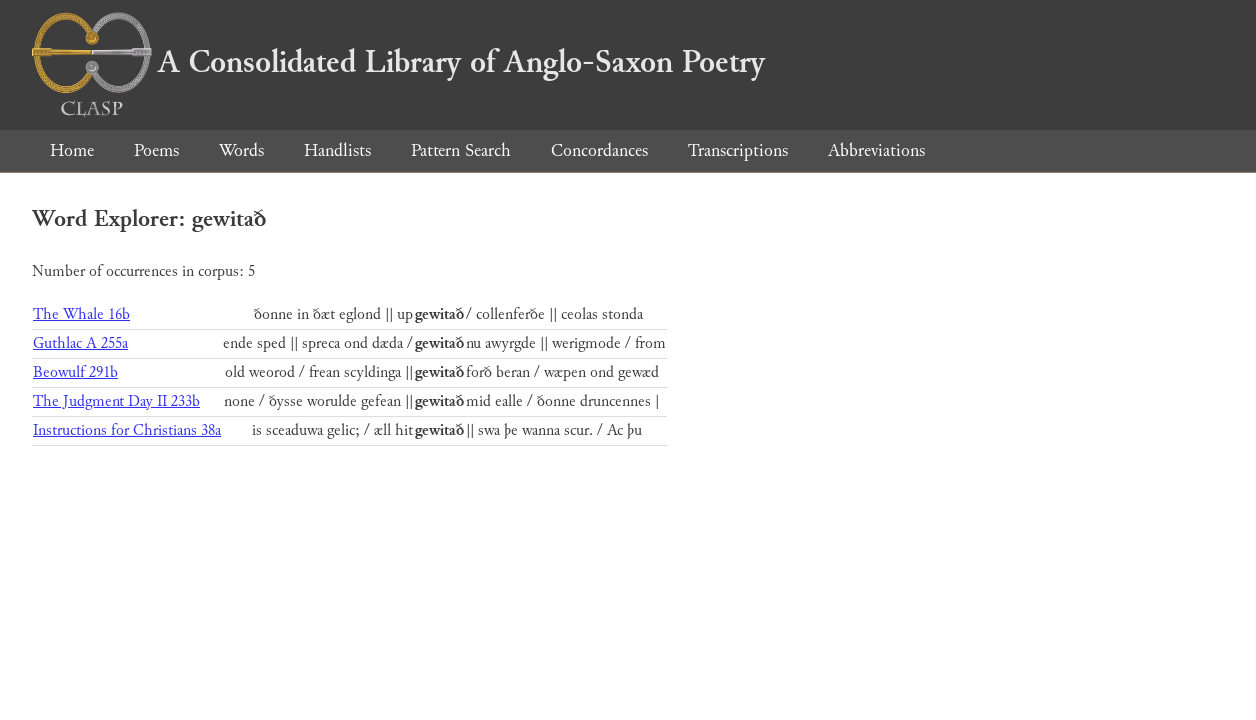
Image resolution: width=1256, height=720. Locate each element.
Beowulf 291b (75, 372)
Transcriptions (738, 150)
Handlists (337, 150)
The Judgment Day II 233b (116, 401)
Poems (156, 150)
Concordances (599, 150)
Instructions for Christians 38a (127, 430)
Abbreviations (876, 150)
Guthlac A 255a (80, 343)
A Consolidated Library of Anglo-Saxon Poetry (398, 62)
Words (241, 150)
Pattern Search (461, 150)
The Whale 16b (81, 314)
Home (72, 150)
